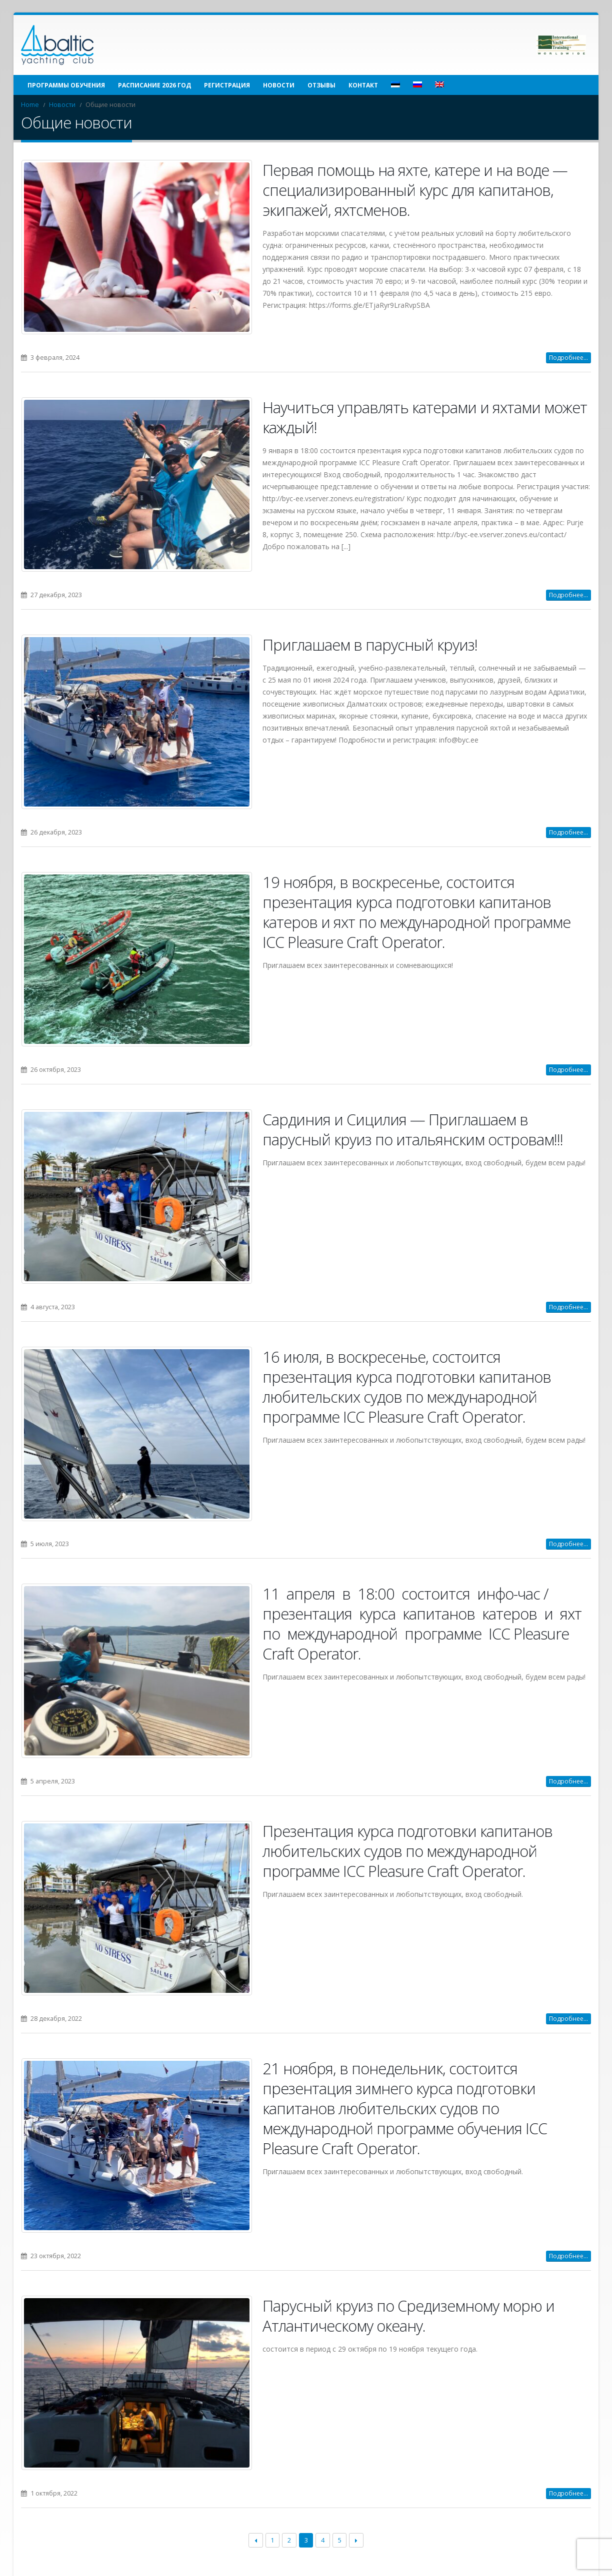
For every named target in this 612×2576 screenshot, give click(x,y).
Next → (356, 2541)
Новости (278, 85)
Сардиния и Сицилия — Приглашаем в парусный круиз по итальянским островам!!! (412, 1129)
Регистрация (227, 85)
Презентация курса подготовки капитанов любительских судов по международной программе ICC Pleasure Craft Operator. (407, 1851)
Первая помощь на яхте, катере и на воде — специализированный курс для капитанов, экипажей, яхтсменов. (415, 189)
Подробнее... (568, 357)
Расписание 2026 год (154, 85)
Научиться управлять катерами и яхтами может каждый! (424, 417)
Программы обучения (66, 85)
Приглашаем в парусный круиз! (370, 644)
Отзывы (322, 85)
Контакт (363, 85)
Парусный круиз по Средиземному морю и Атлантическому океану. (408, 2316)
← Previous (255, 2541)
